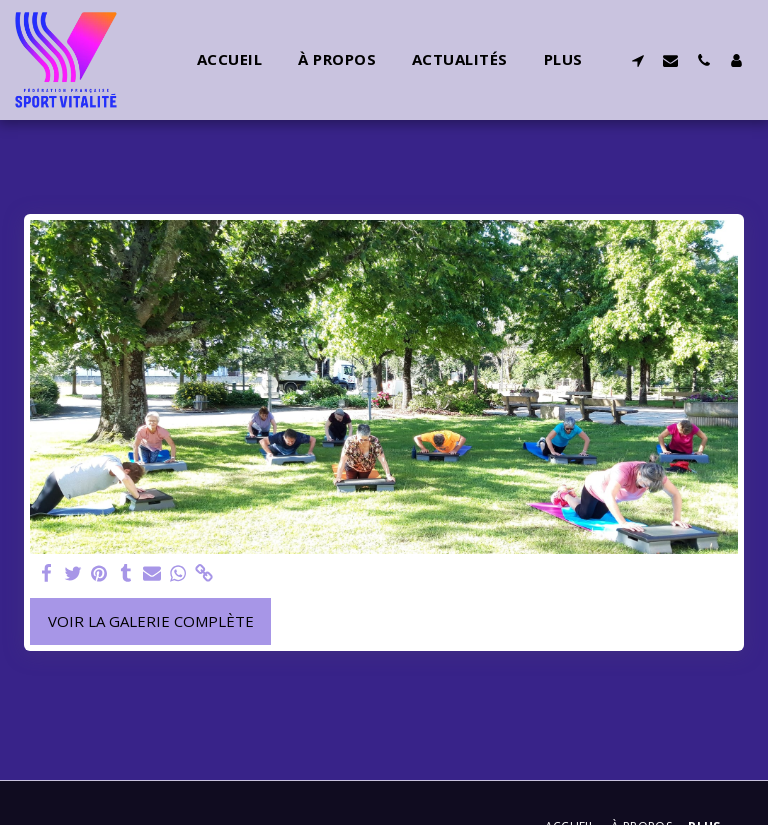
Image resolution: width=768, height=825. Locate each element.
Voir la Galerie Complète (151, 621)
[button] (637, 60)
